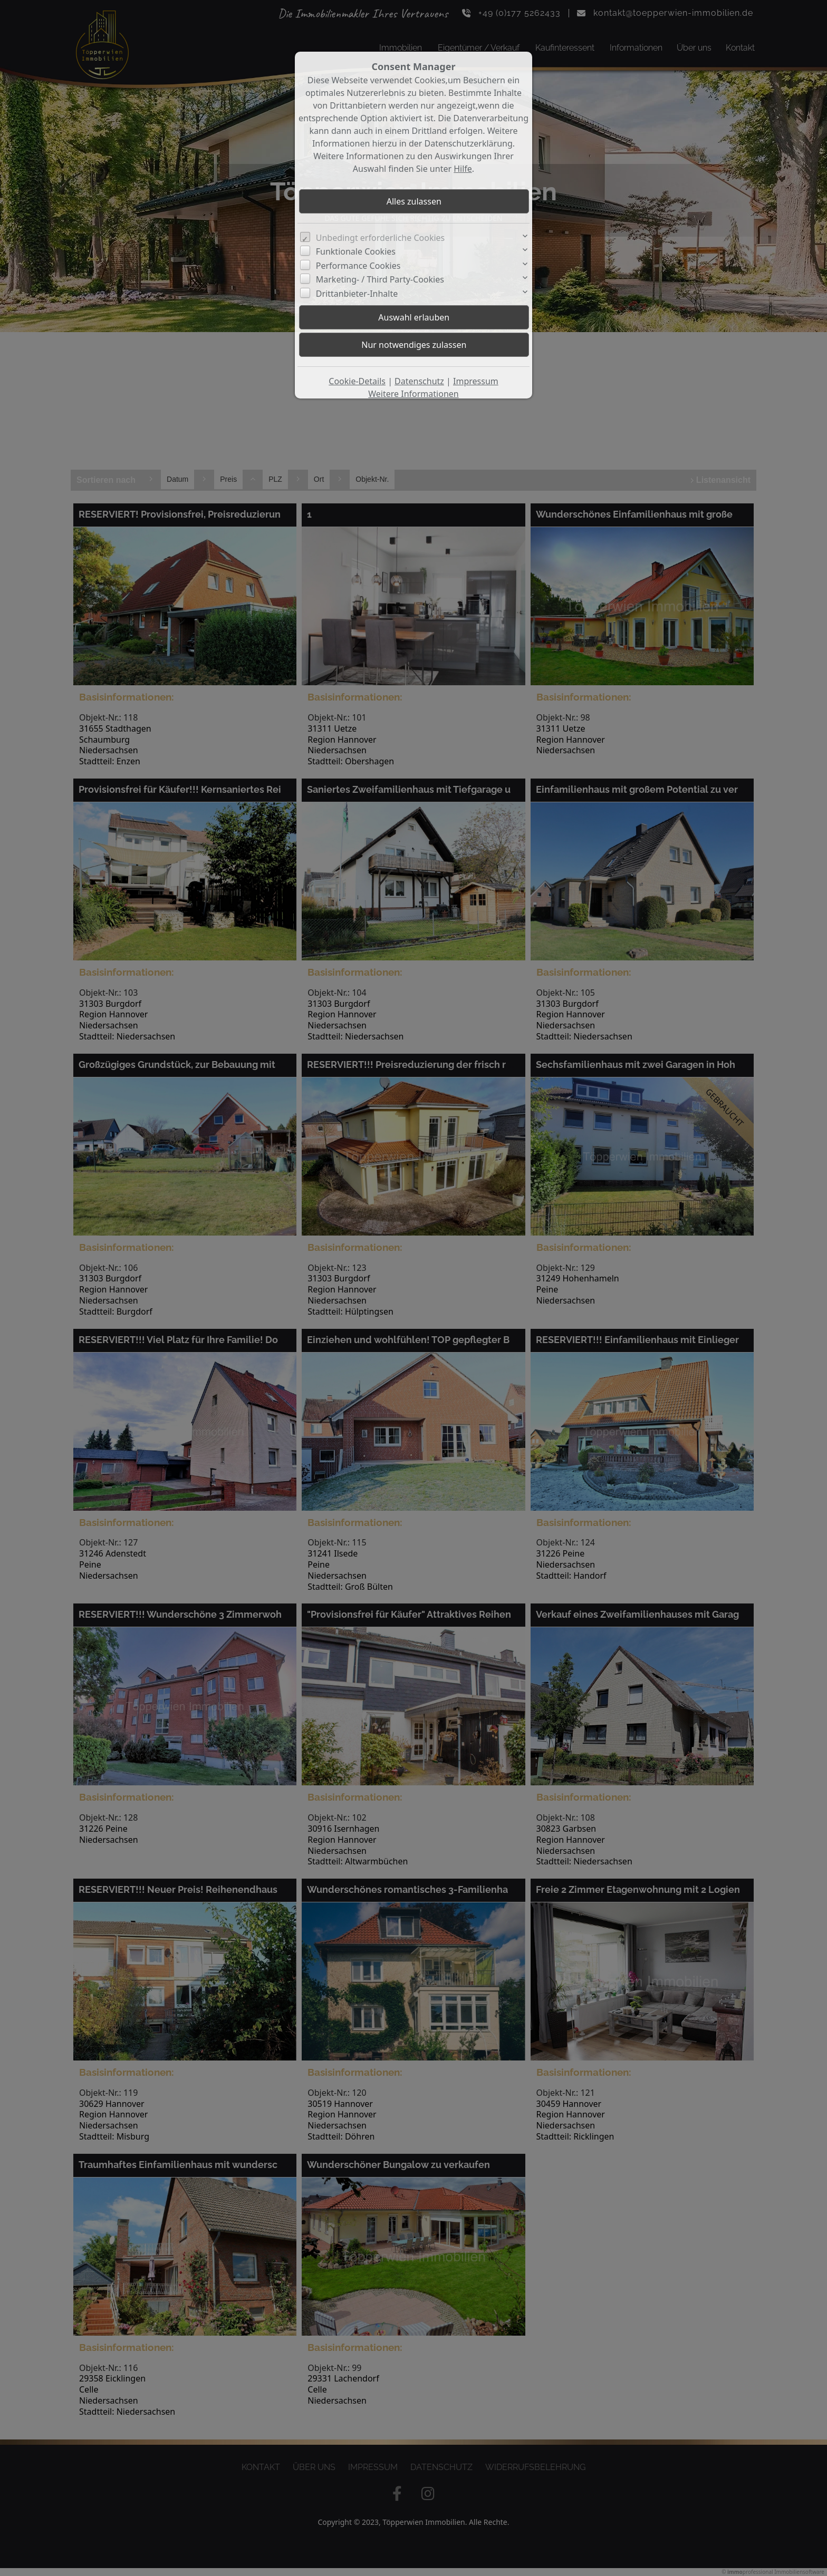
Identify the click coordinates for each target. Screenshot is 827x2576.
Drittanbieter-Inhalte (357, 293)
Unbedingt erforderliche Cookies (380, 238)
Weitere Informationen (413, 394)
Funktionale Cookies (356, 251)
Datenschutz (419, 381)
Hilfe (463, 168)
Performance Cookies (358, 265)
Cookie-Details (357, 381)
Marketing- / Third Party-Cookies (380, 279)
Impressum (475, 381)
